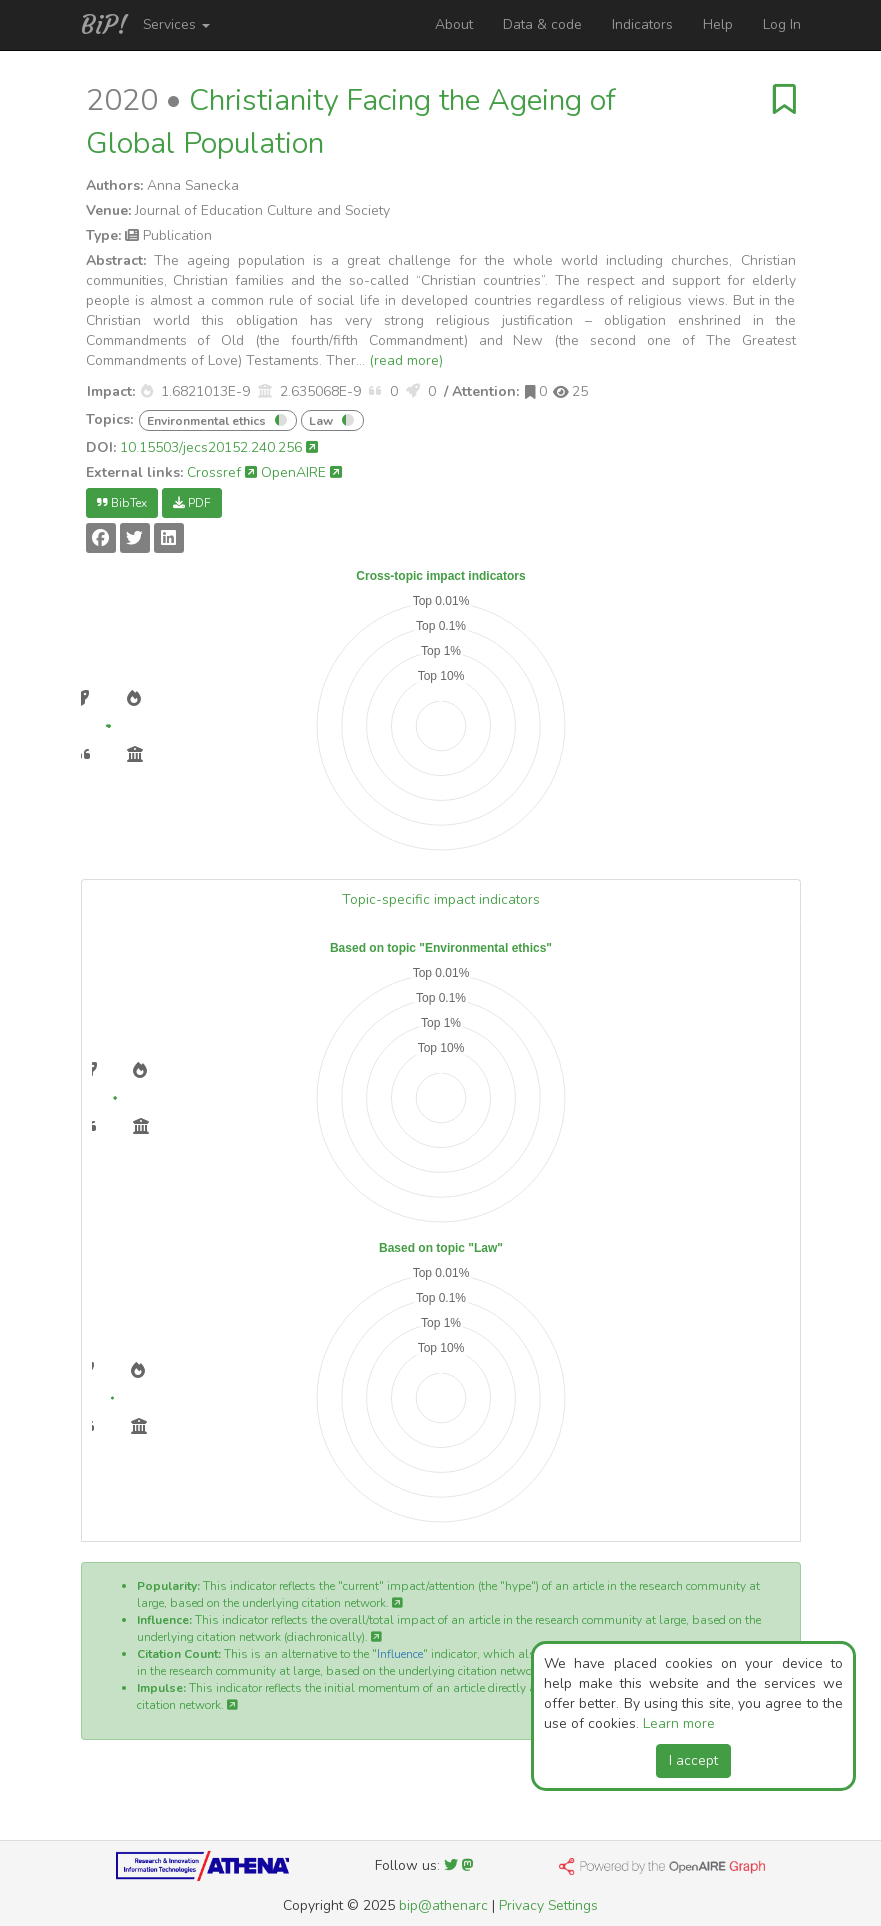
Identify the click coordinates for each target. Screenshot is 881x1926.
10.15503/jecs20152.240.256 (219, 447)
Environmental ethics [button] (206, 421)
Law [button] (321, 421)
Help (718, 24)
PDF (192, 503)
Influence (400, 1654)
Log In (782, 24)
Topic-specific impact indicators (441, 899)
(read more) (406, 360)
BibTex (122, 503)
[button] (147, 391)
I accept (693, 1760)
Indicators (642, 24)
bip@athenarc (443, 1905)
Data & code (542, 24)
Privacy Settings (548, 1905)
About (454, 24)
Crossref (222, 472)
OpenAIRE (301, 472)
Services (176, 24)
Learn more (679, 1723)
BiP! (104, 25)
